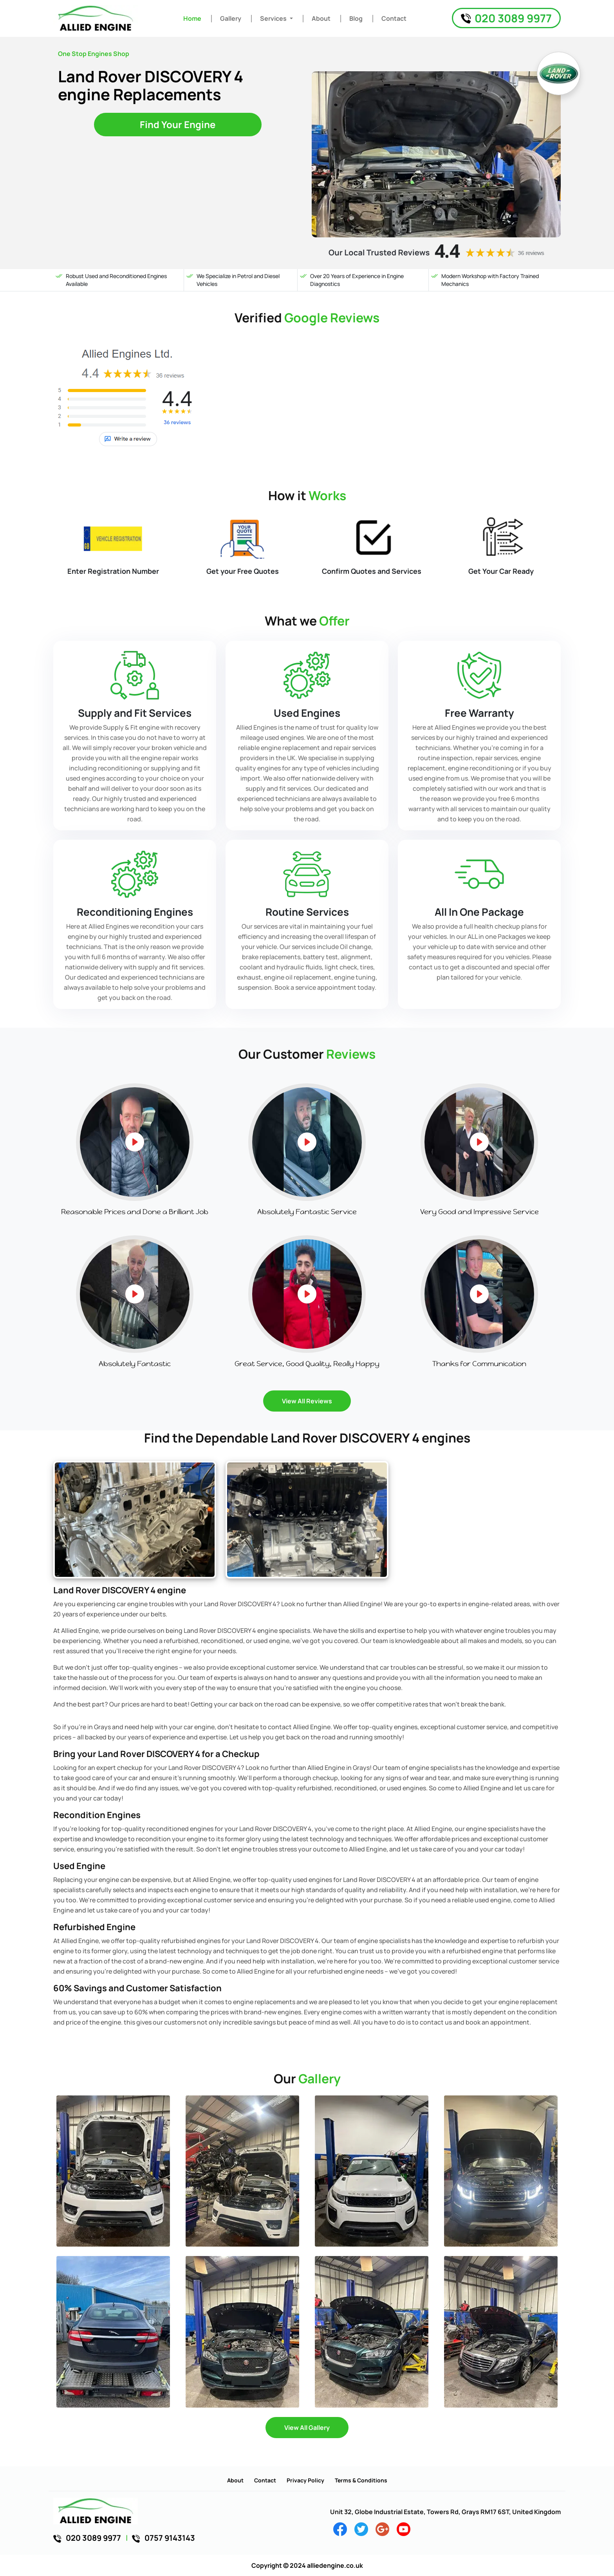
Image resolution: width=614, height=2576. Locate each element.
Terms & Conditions (361, 2480)
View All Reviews (307, 1401)
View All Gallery (307, 2427)
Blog (356, 18)
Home (192, 18)
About (321, 18)
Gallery (230, 18)
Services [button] (274, 18)
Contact (393, 18)
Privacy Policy (305, 2480)
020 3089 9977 (506, 18)
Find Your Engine (177, 124)
